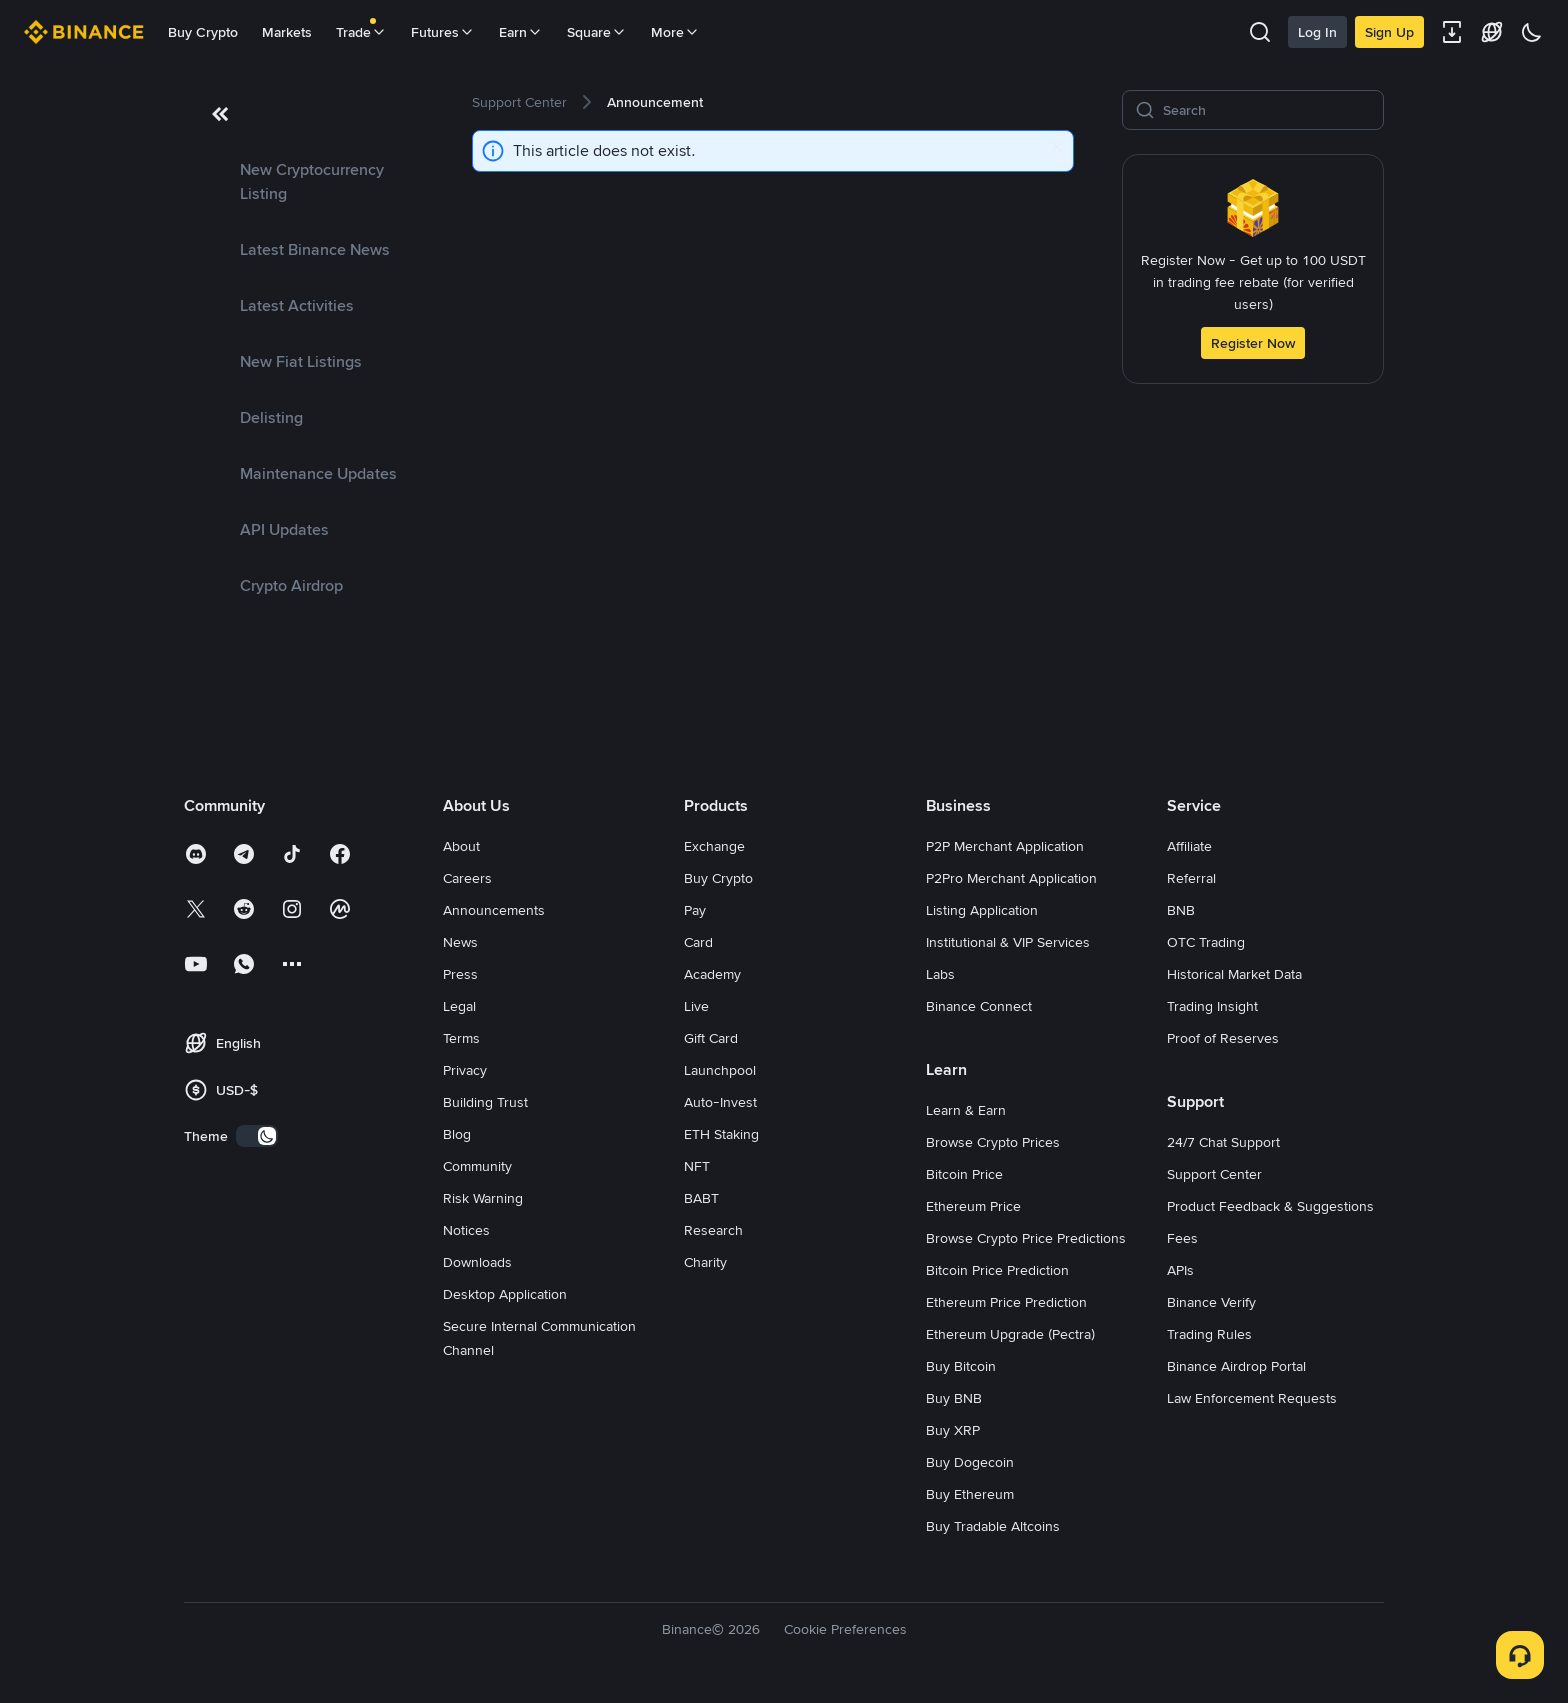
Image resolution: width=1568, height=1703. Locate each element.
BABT (701, 1198)
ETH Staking (721, 1134)
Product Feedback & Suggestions (1270, 1206)
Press (460, 974)
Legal (459, 1006)
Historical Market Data (1234, 974)
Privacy (465, 1070)
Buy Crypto (203, 32)
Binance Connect (979, 1006)
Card (698, 942)
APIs (1180, 1270)
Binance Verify (1211, 1302)
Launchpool (720, 1070)
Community (477, 1166)
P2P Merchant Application (1005, 846)
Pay (695, 910)
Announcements (494, 910)
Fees (1182, 1238)
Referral (1191, 878)
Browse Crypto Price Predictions (1026, 1238)
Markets (287, 32)
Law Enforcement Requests (1252, 1398)
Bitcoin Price (964, 1174)
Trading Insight (1212, 1006)
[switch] (257, 1136)
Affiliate (1189, 846)
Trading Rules (1209, 1334)
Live (696, 1006)
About (461, 846)
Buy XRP (953, 1430)
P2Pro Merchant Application (1011, 878)
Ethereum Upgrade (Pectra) (1010, 1334)
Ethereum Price (973, 1206)
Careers (467, 878)
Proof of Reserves (1223, 1038)
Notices (466, 1230)
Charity (705, 1262)
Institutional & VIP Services (1008, 942)
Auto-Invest (720, 1102)
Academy (712, 974)
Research (713, 1230)
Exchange (714, 846)
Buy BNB (954, 1398)
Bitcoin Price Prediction (997, 1270)
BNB (1181, 910)
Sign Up (1389, 32)
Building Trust (485, 1102)
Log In (1317, 32)
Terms (461, 1038)
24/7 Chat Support (1223, 1142)
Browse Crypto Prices (993, 1142)
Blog (457, 1134)
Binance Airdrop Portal (1236, 1366)
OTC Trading (1206, 942)
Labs (940, 974)
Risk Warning (483, 1198)
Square (597, 32)
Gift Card (711, 1038)
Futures (443, 32)
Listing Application (982, 910)
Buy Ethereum (970, 1494)
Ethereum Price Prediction (1006, 1302)
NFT (697, 1166)
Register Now (1253, 343)
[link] (304, 182)
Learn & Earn (966, 1110)
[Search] (1267, 110)
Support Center (1214, 1174)
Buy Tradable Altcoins (993, 1526)
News (460, 942)
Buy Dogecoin (970, 1462)
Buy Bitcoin (961, 1366)
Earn (521, 32)
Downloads (477, 1262)
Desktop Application (505, 1294)
